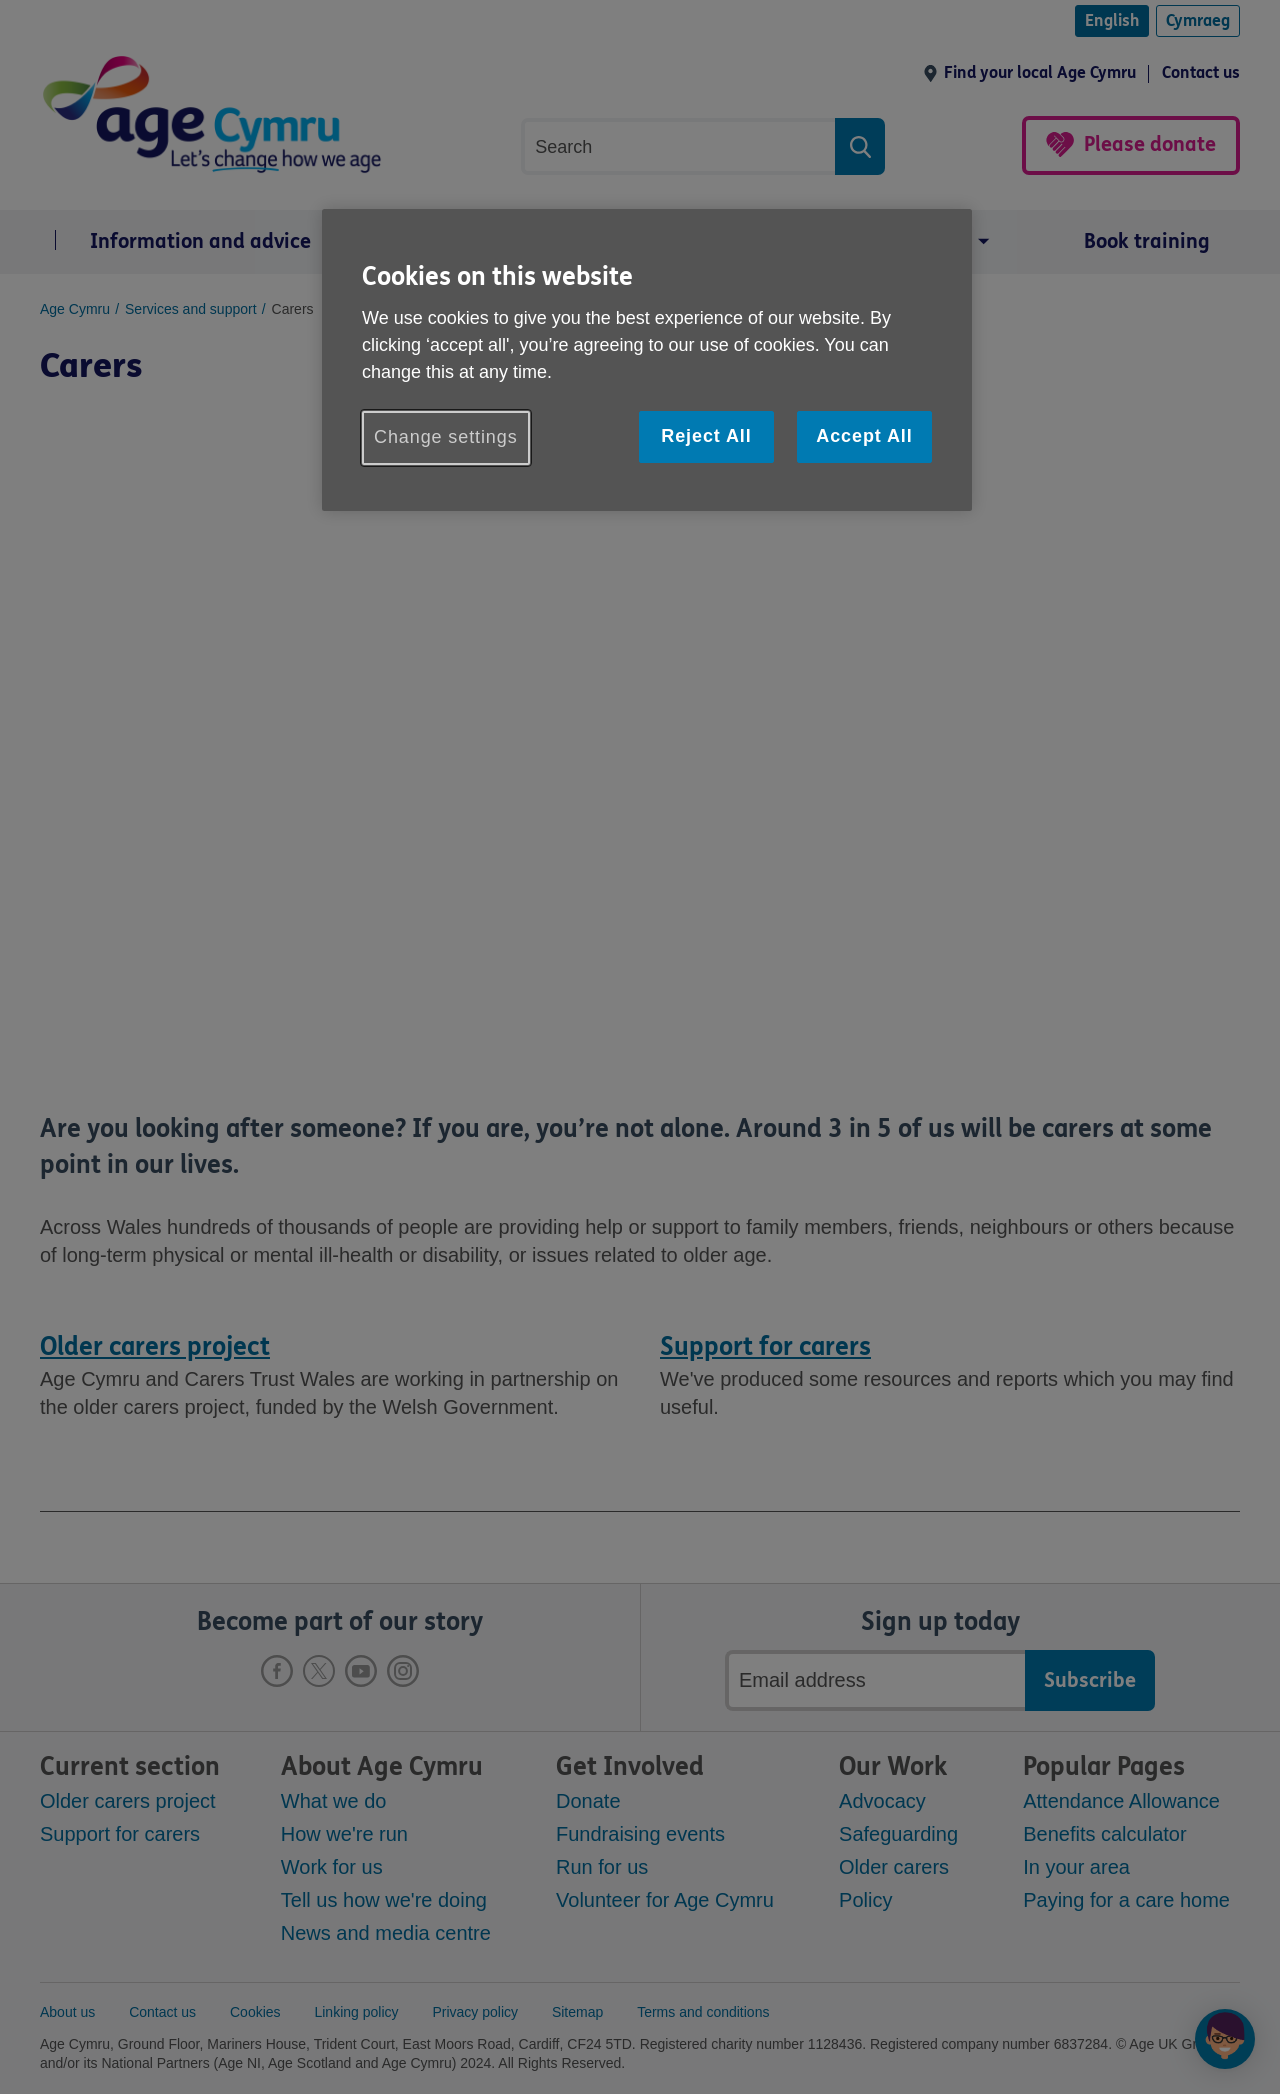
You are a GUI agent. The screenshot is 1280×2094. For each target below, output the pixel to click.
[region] (647, 359)
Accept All (864, 436)
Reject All (706, 436)
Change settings (446, 437)
